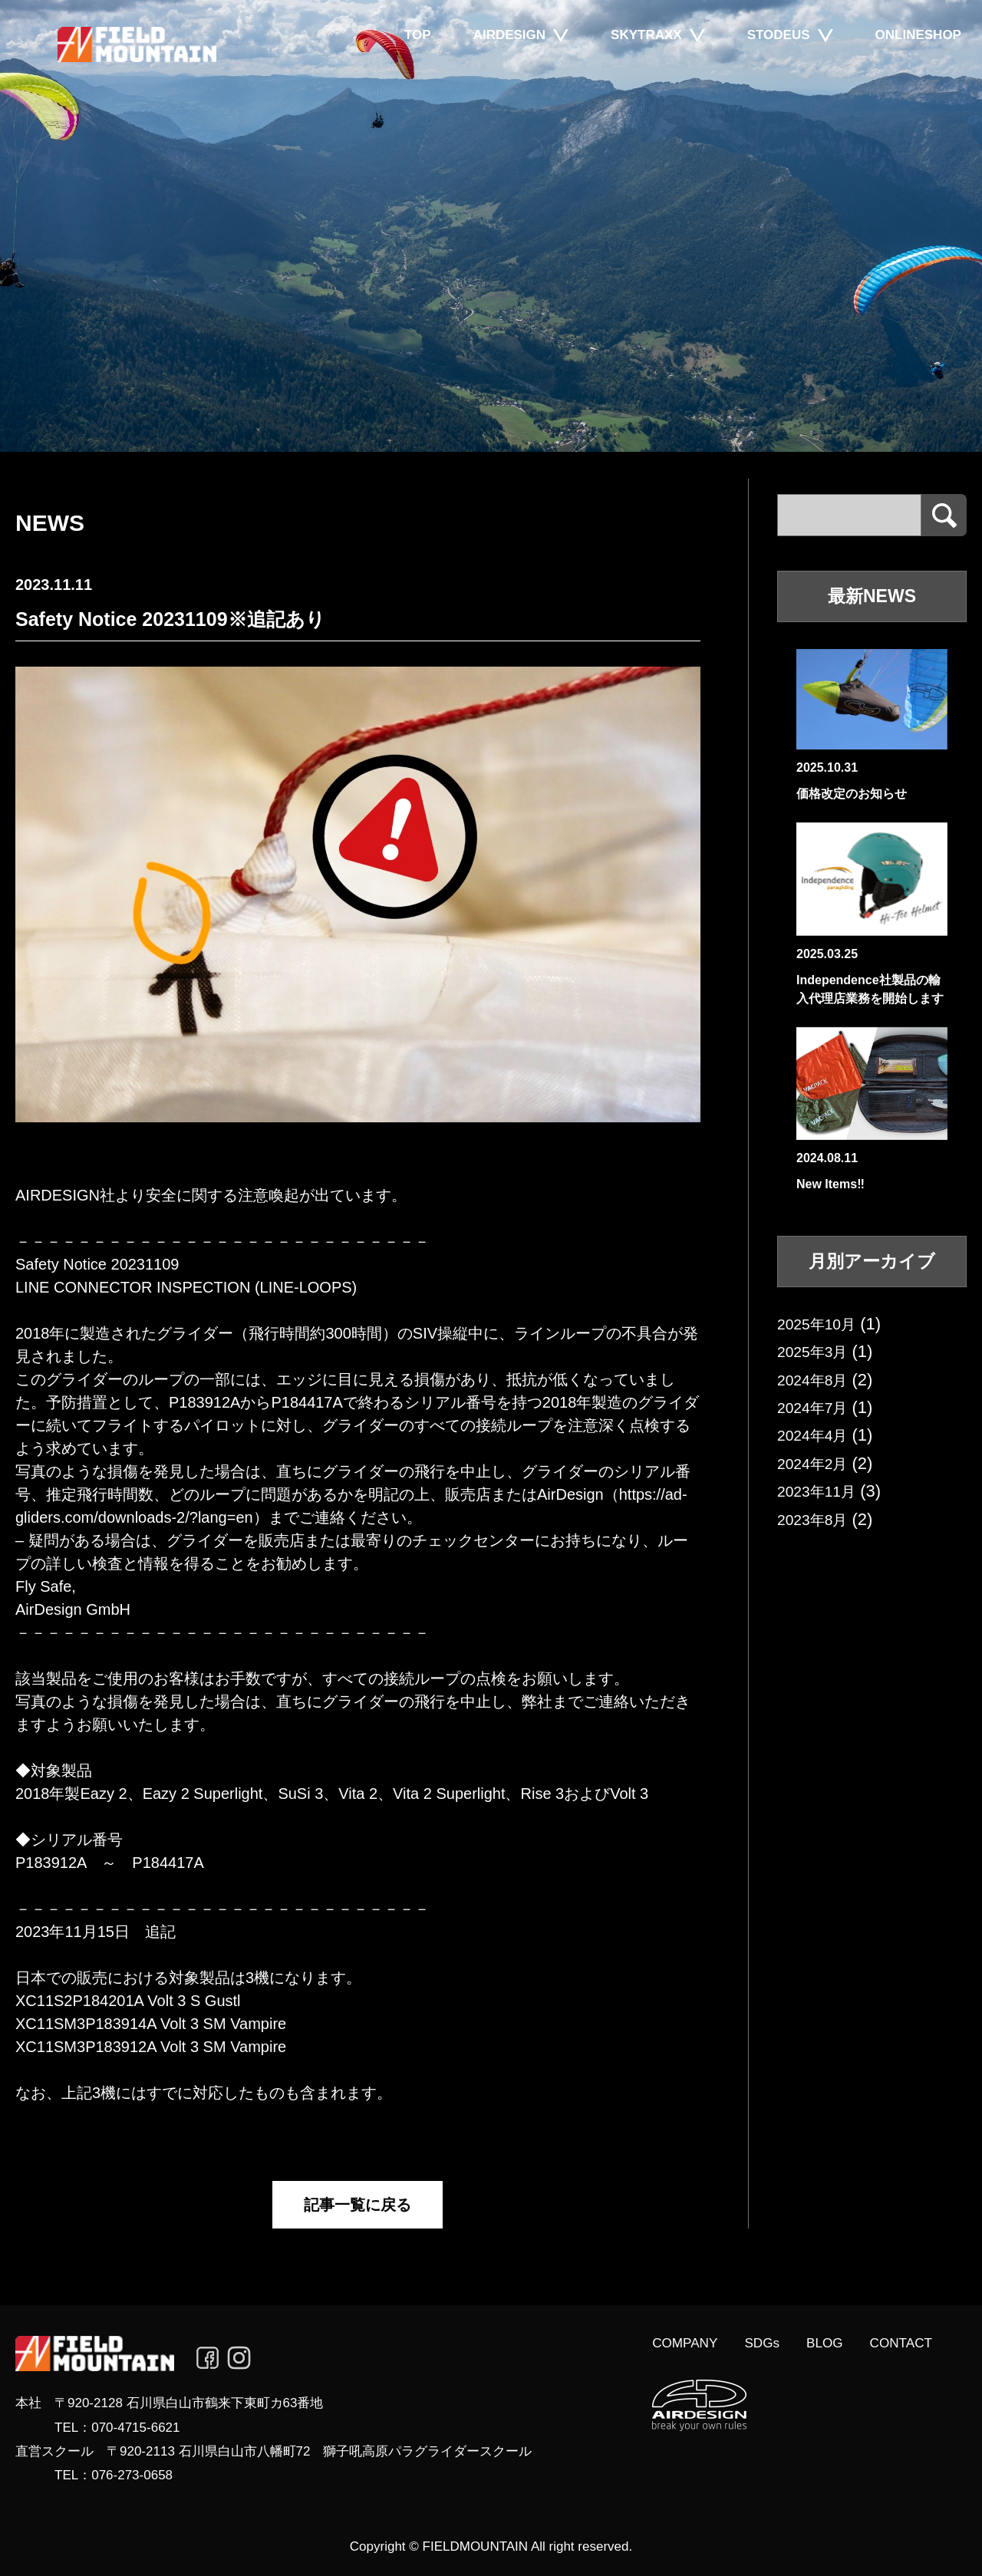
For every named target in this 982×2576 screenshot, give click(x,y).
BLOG (816, 2344)
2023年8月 (817, 1519)
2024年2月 (817, 1463)
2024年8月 (817, 1379)
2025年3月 (817, 1351)
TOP (413, 58)
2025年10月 (822, 1323)
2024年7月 (817, 1407)
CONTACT (897, 2344)
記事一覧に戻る (357, 2204)
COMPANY (666, 2344)
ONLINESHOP (913, 58)
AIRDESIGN (504, 58)
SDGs (749, 2344)
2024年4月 (817, 1434)
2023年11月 (822, 1490)
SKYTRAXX (641, 58)
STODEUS (773, 58)
